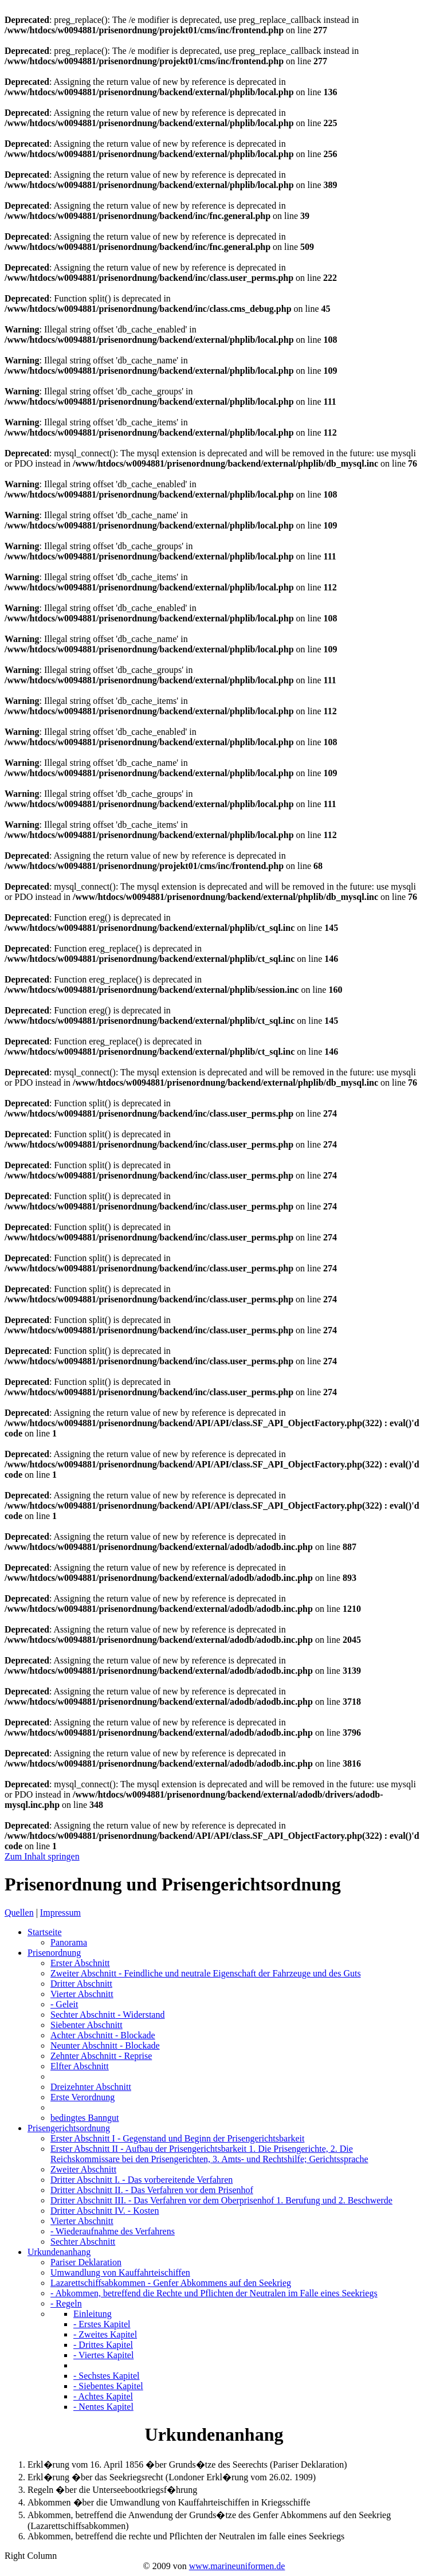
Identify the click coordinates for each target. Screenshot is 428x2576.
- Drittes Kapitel (103, 2345)
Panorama (68, 1942)
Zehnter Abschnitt (101, 2056)
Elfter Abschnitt (79, 2066)
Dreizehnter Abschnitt (90, 2087)
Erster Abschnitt (80, 1963)
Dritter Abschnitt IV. (104, 2210)
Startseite (45, 1932)
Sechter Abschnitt (107, 2014)
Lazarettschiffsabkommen (170, 2283)
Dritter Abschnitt (81, 1983)
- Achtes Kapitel (103, 2396)
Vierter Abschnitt (81, 1994)
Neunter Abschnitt (105, 2045)
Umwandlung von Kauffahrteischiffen (120, 2272)
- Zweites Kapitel (105, 2334)
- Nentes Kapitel (103, 2406)
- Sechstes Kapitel (106, 2376)
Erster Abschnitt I (177, 2138)
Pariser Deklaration (85, 2262)
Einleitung (92, 2314)
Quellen (19, 1912)
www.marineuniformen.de (237, 2566)
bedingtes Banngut (84, 2118)
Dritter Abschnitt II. (151, 2190)
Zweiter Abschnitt (205, 1973)
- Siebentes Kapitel (108, 2386)
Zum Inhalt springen (42, 1856)
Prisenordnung (54, 1953)
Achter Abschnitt (102, 2035)
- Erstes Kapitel (102, 2324)
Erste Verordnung (82, 2097)
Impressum (60, 1912)
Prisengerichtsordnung (69, 2128)
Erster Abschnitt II (209, 2154)
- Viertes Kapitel (103, 2355)
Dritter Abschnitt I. (141, 2179)
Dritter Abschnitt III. (221, 2200)
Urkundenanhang (59, 2252)
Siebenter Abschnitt (86, 2025)
